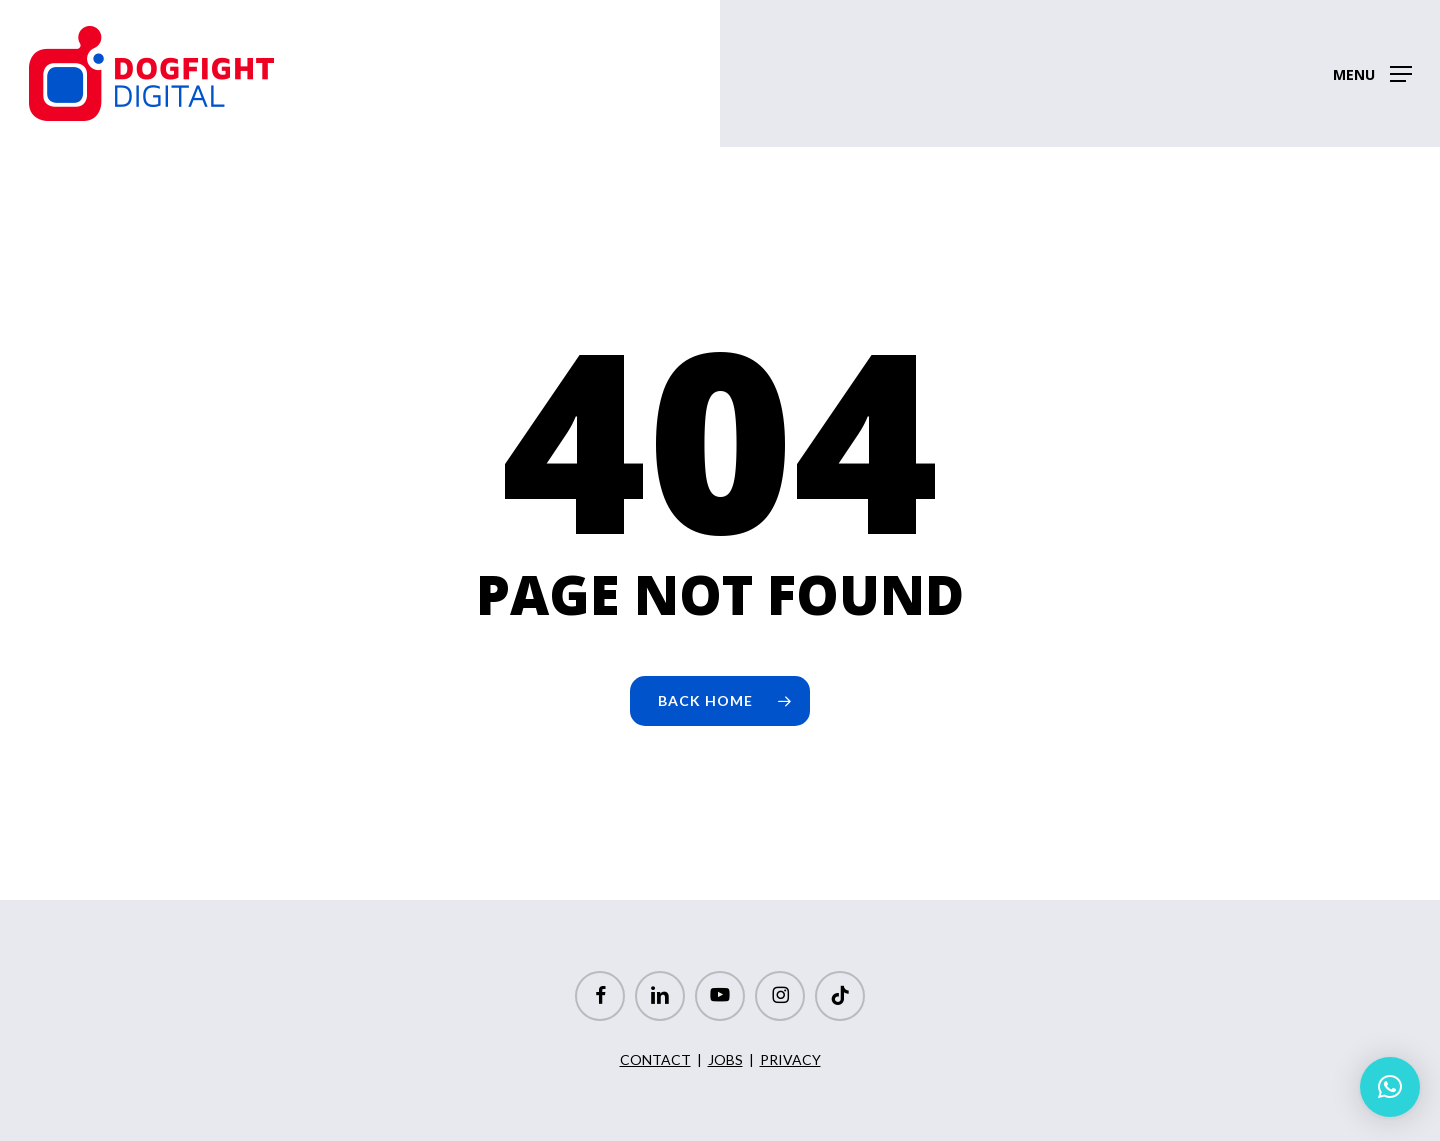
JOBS (725, 1059)
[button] (1372, 73)
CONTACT (655, 1059)
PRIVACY (790, 1059)
